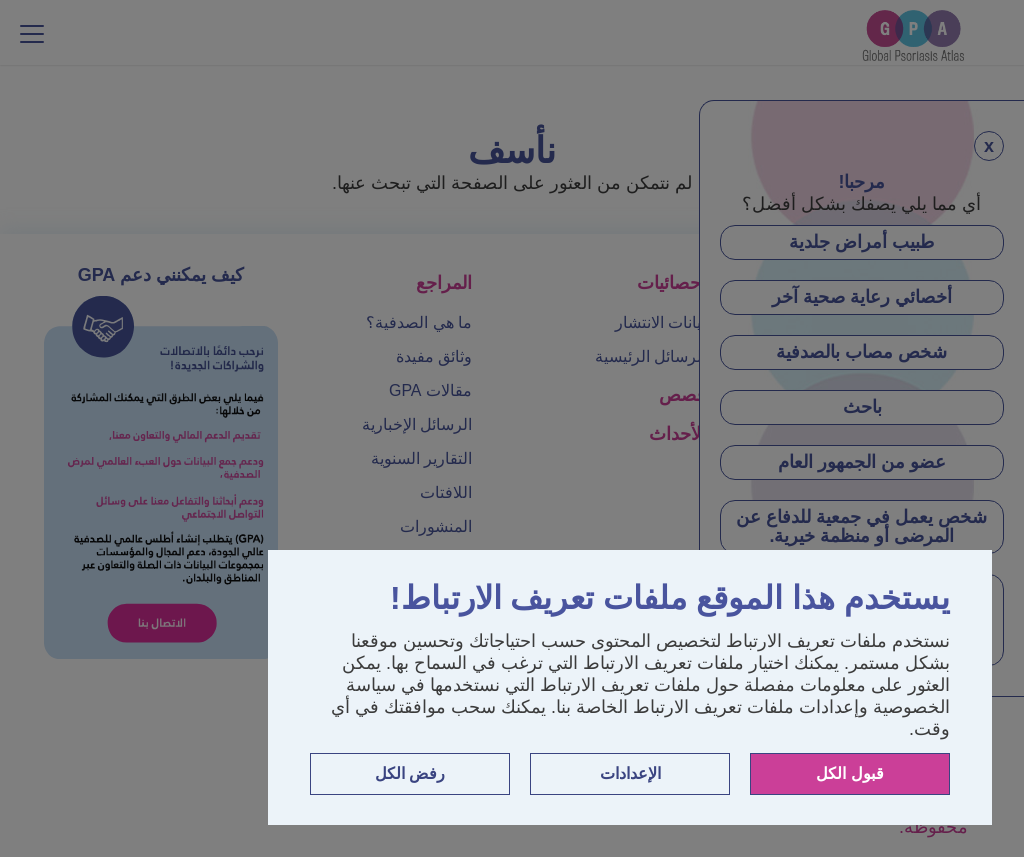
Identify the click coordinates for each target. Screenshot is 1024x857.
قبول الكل (849, 773)
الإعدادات (630, 773)
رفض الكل (410, 773)
